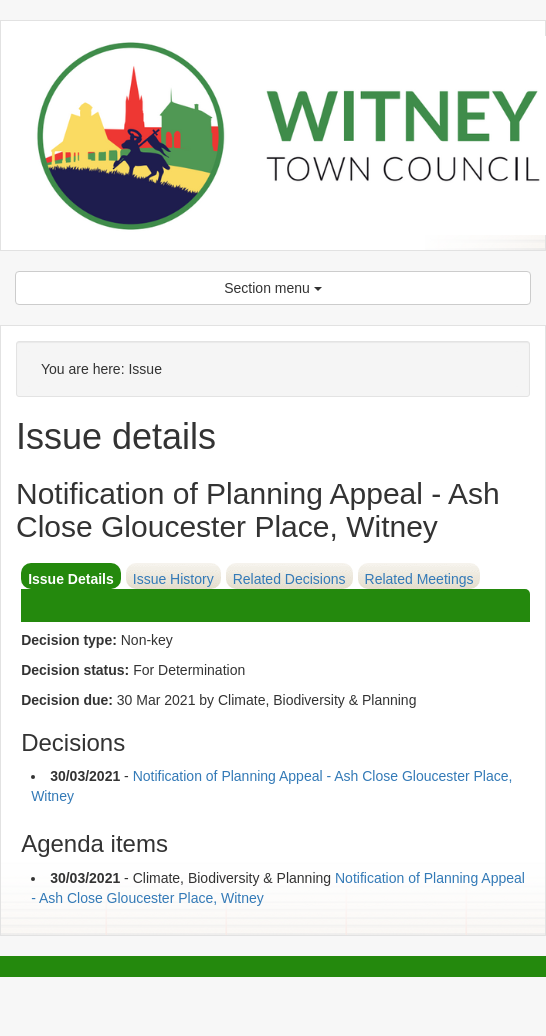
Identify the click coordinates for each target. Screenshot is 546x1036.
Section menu (273, 288)
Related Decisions (289, 579)
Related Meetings (419, 579)
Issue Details (71, 579)
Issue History (173, 579)
